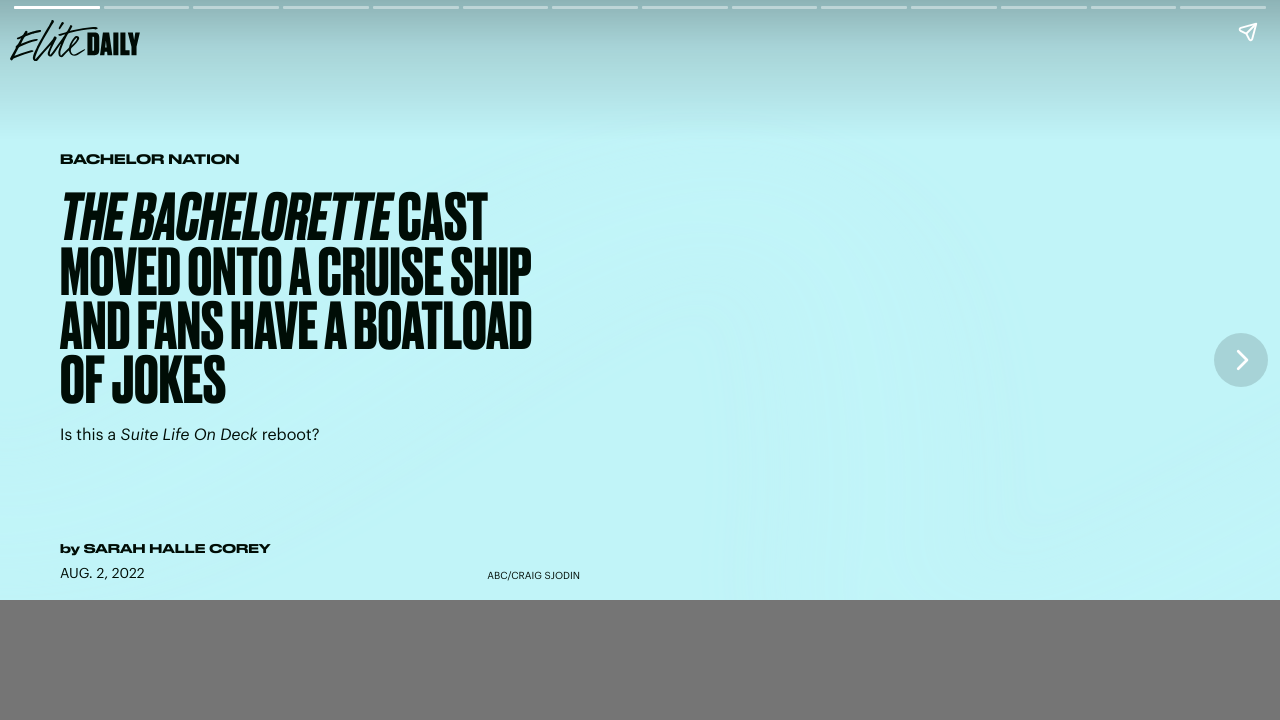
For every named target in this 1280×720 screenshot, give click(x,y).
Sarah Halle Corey (177, 549)
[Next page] (1241, 360)
